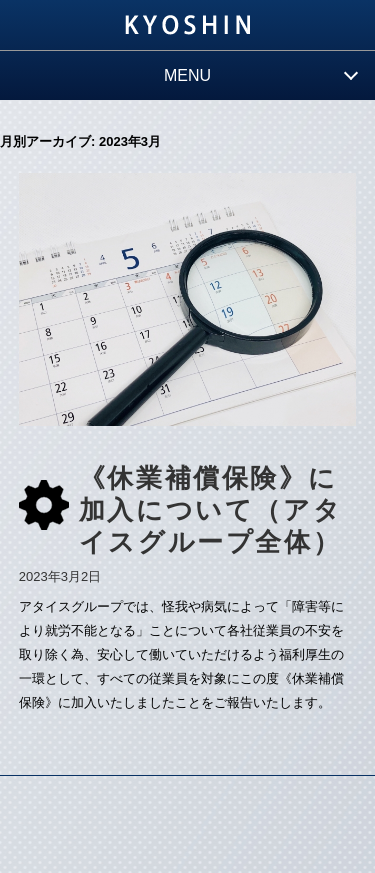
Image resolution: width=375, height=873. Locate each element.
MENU (187, 75)
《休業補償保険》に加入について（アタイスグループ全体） (210, 510)
